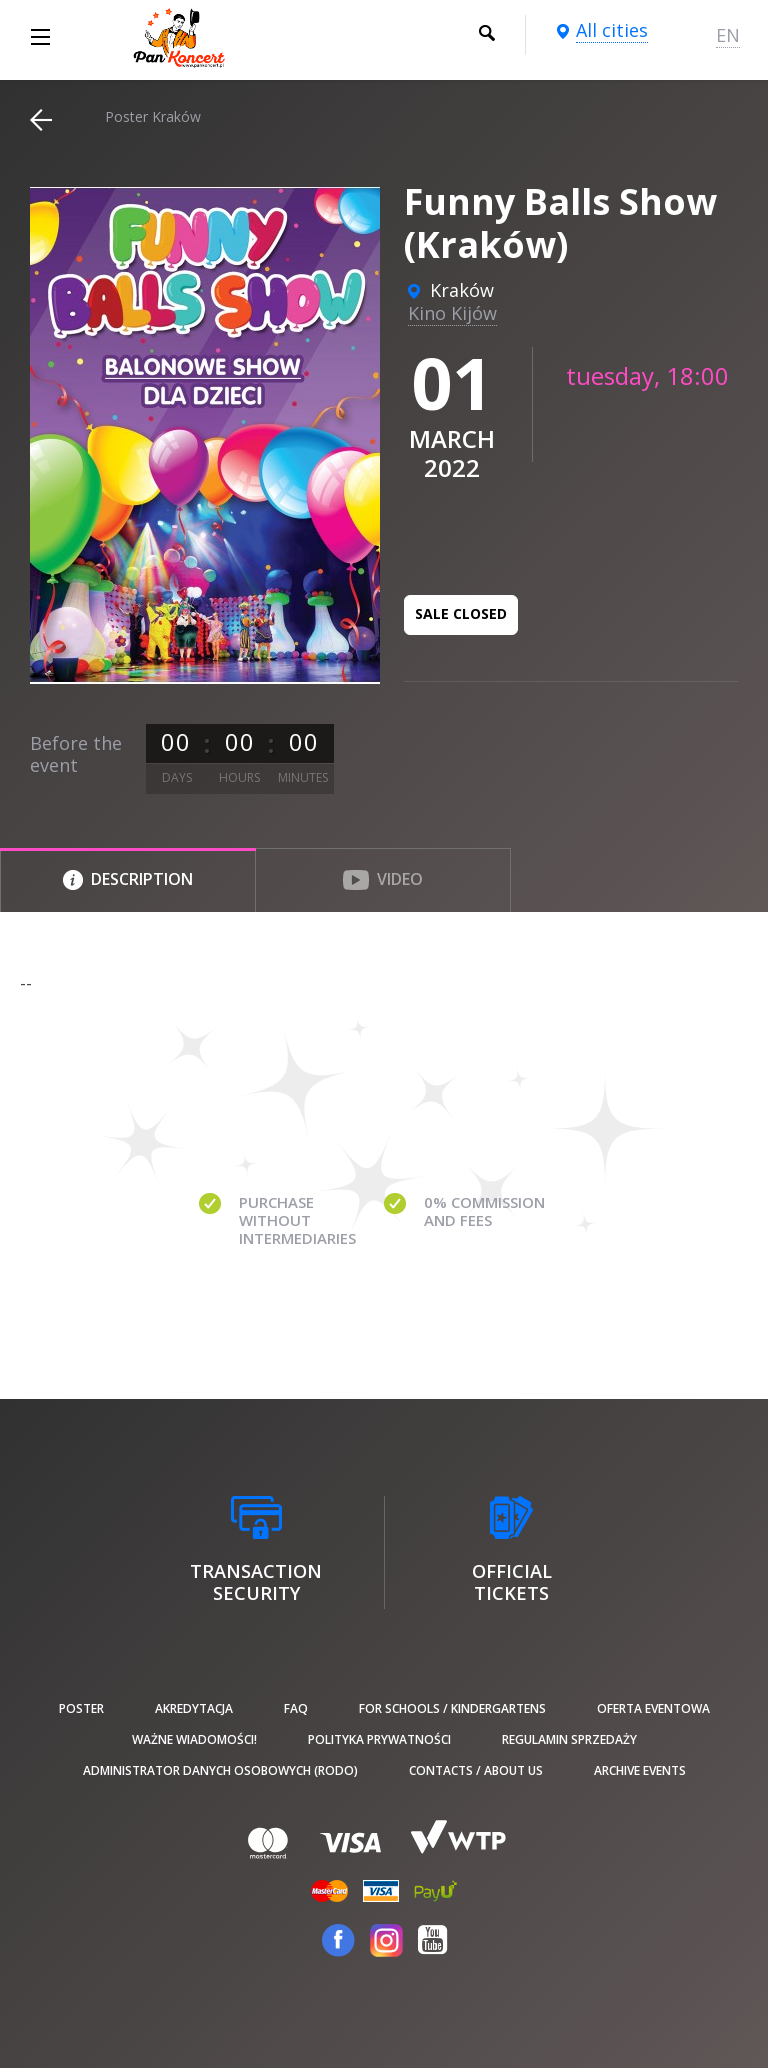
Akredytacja (194, 1708)
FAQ (296, 1708)
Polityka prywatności (379, 1739)
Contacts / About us (476, 1770)
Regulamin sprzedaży (569, 1739)
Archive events (640, 1770)
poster (81, 1708)
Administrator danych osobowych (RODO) (220, 1770)
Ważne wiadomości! (194, 1739)
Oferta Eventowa (653, 1708)
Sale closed (461, 613)
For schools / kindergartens (452, 1708)
